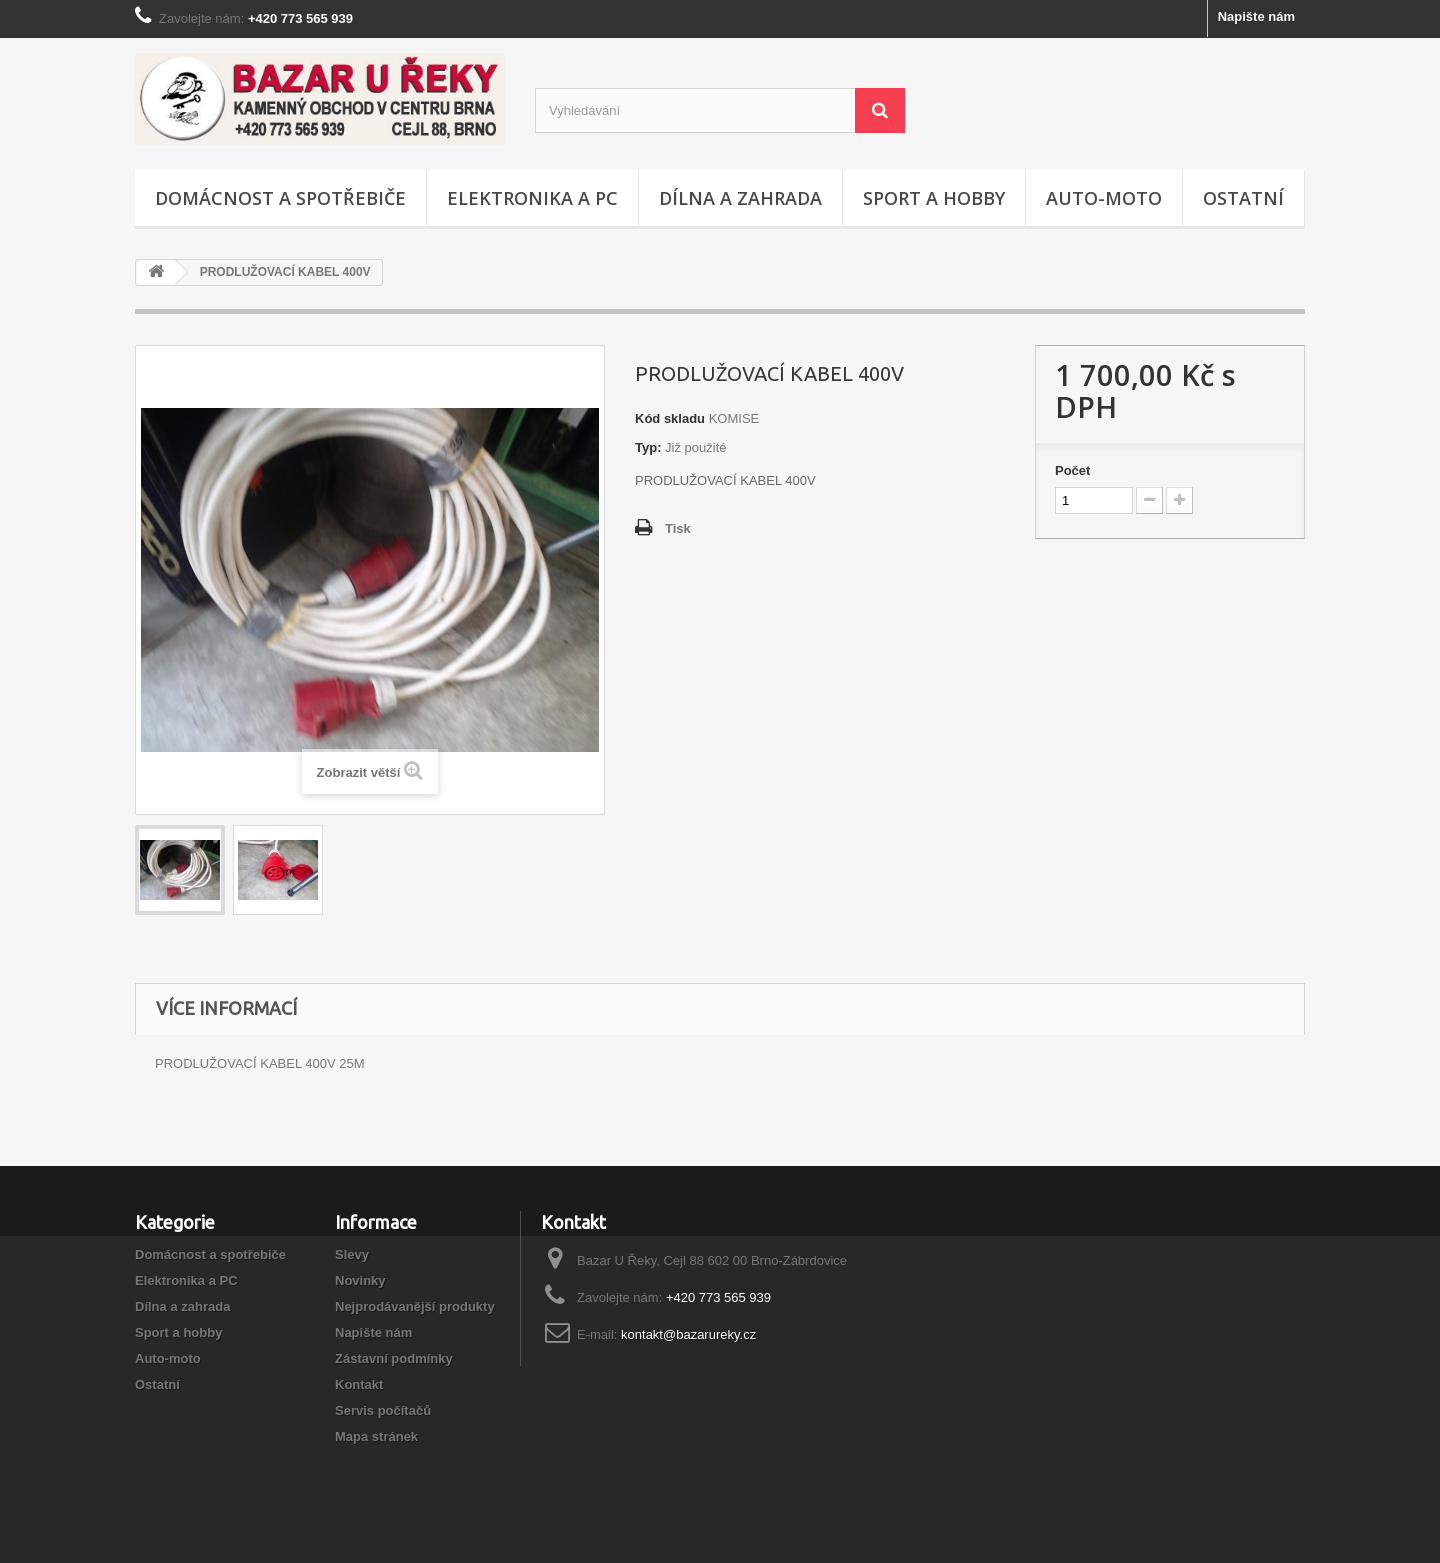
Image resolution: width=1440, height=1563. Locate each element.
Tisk (678, 528)
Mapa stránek (376, 1436)
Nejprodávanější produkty (415, 1306)
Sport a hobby (934, 198)
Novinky (360, 1280)
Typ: (648, 447)
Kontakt (359, 1384)
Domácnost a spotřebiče (280, 198)
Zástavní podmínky (394, 1358)
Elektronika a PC (532, 198)
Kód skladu (670, 418)
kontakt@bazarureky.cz (688, 1334)
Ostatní (1243, 198)
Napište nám (1256, 16)
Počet (1072, 470)
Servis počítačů (383, 1410)
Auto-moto (1104, 198)
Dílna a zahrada (740, 198)
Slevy (352, 1254)
